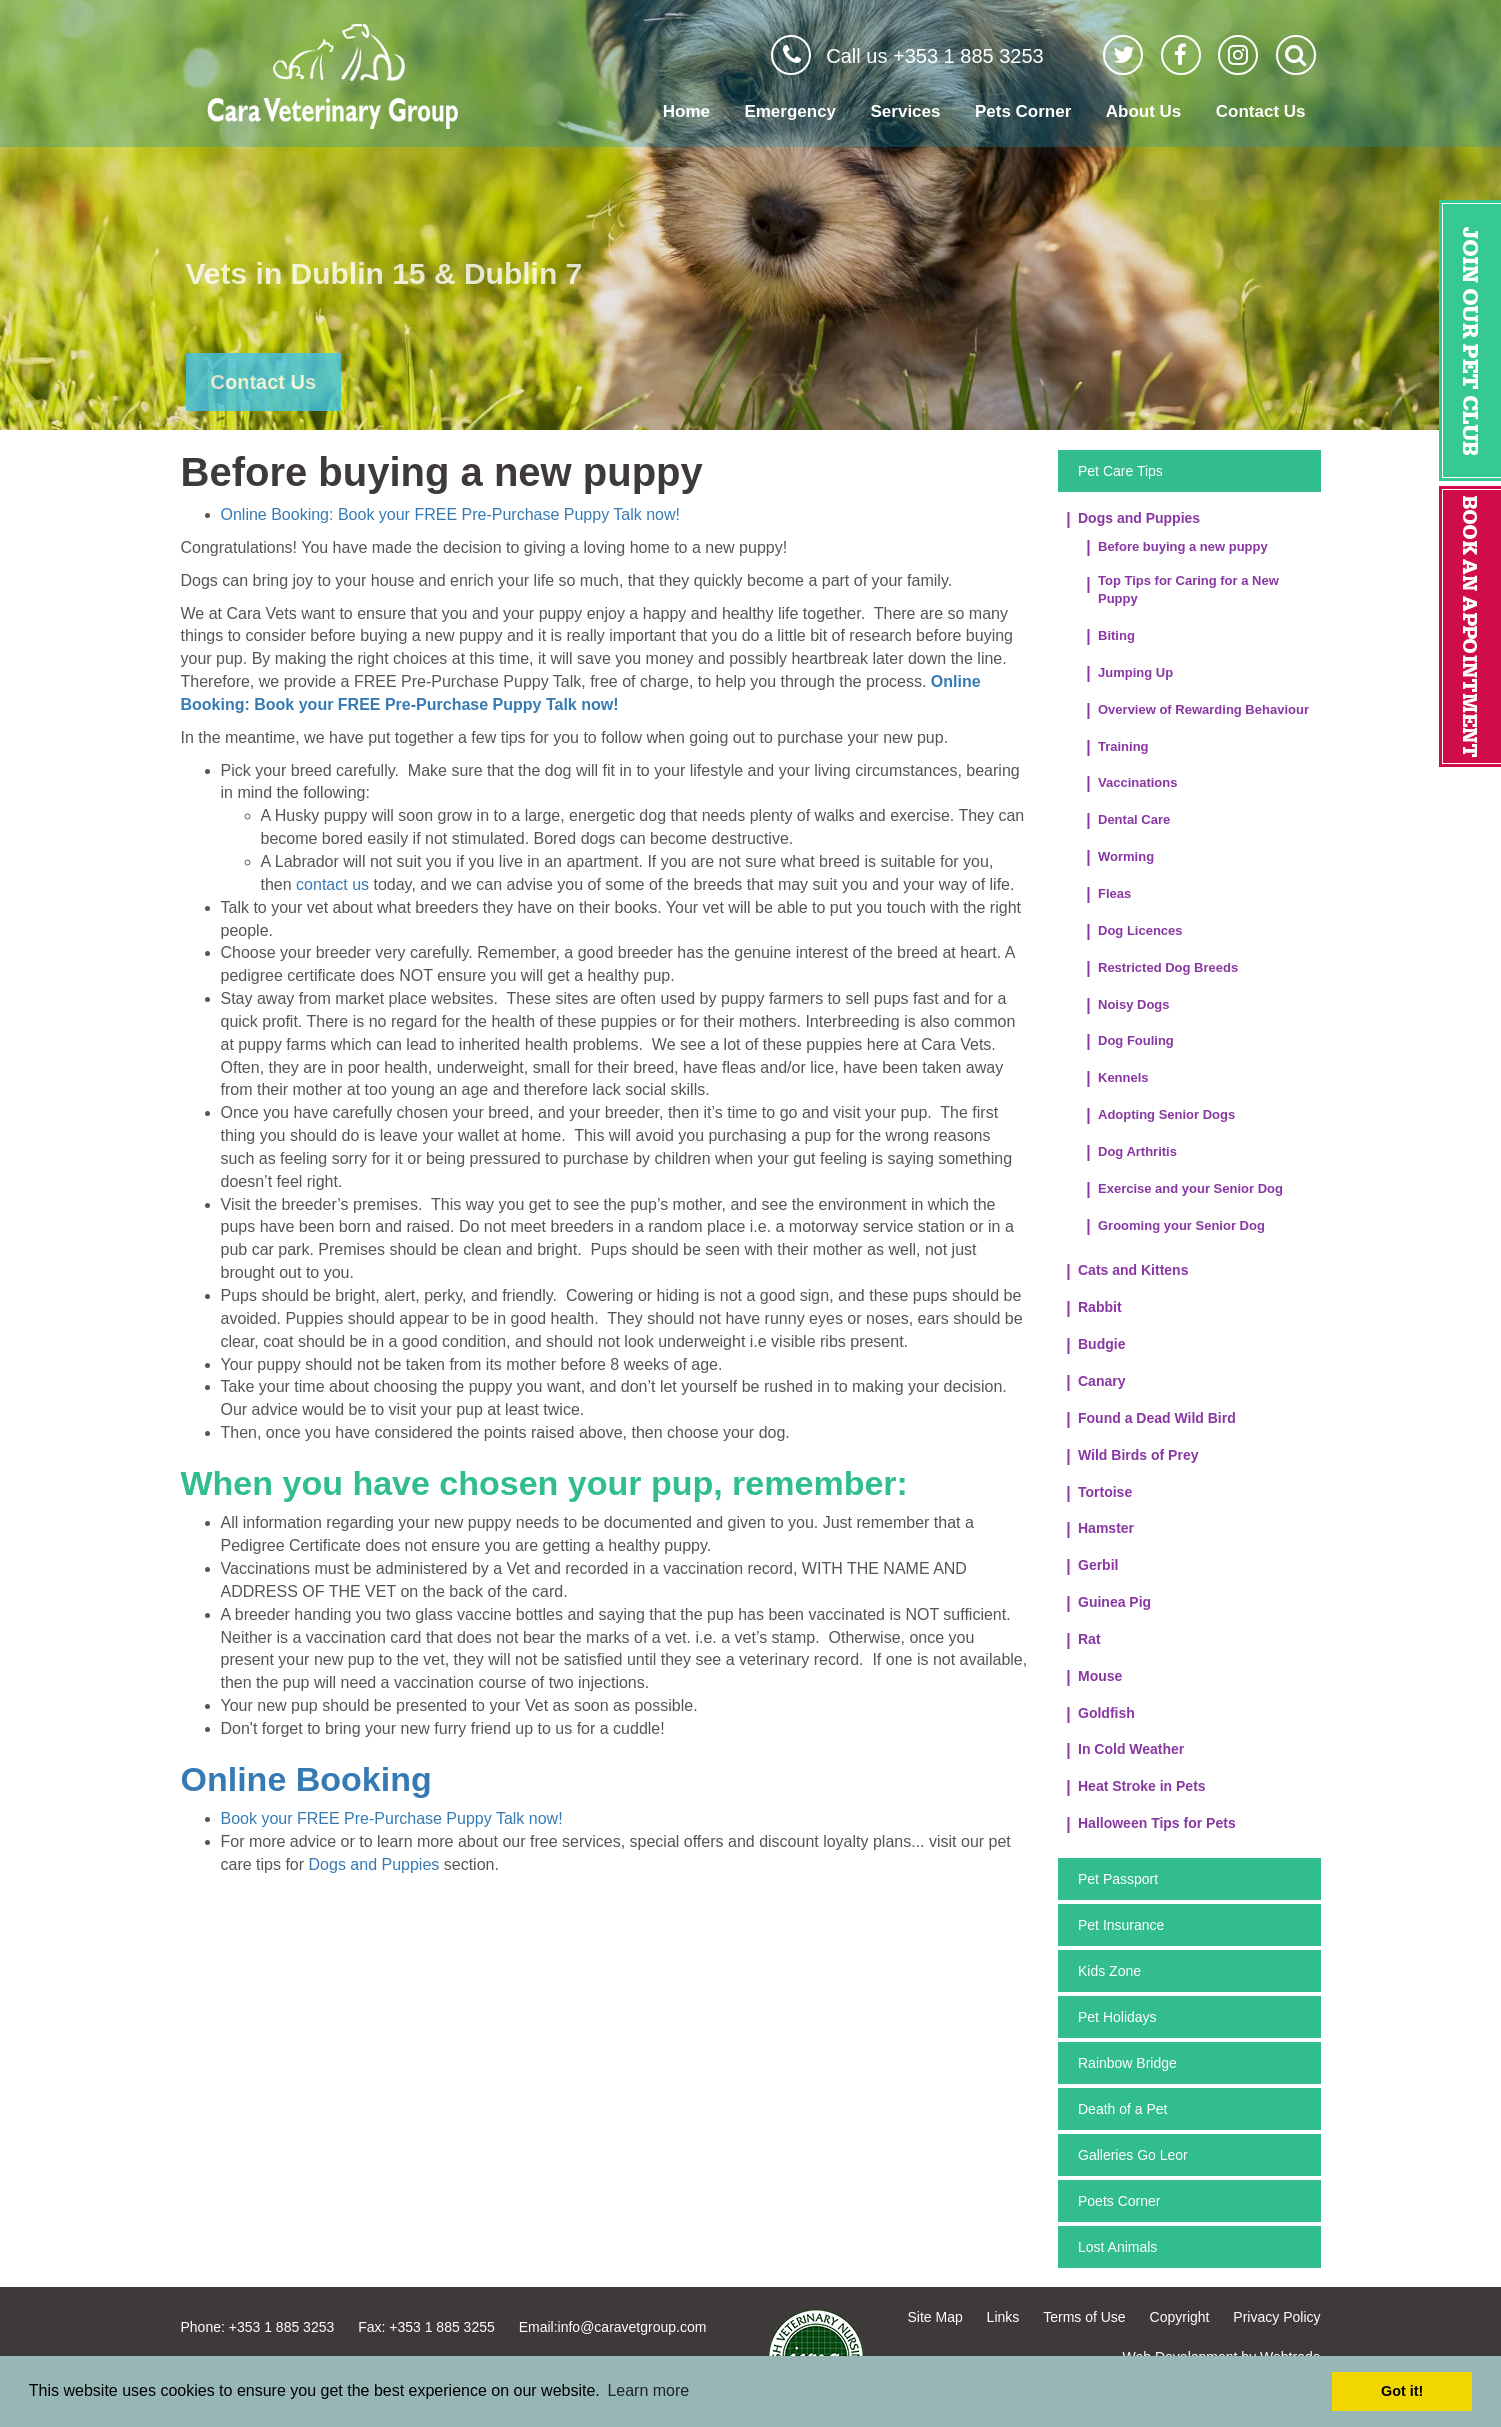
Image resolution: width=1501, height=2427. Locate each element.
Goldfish (1106, 1713)
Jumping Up (1135, 672)
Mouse (1100, 1676)
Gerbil (1098, 1565)
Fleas (1114, 893)
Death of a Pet (1123, 2109)
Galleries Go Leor (1133, 2155)
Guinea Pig (1114, 1602)
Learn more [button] (648, 2390)
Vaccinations (1137, 782)
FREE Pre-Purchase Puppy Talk (527, 514)
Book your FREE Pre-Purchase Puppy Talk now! (392, 1818)
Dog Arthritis (1137, 1151)
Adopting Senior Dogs (1166, 1114)
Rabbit (1100, 1307)
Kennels (1123, 1077)
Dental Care (1134, 819)
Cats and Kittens (1133, 1270)
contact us (332, 884)
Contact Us (1261, 111)
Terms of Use (1084, 2317)
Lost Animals (1117, 2247)
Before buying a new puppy (1183, 546)
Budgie (1101, 1344)
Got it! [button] (1402, 2391)
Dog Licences (1140, 930)
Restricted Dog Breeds (1168, 967)
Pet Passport (1118, 1879)
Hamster (1106, 1528)
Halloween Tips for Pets (1157, 1823)
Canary (1101, 1381)
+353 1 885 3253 (282, 2327)
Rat (1089, 1639)
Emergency (790, 111)
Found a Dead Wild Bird (1157, 1418)
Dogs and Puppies (374, 1864)
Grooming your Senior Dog (1181, 1225)
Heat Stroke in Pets (1142, 1786)
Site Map (934, 2317)
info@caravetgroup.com (632, 2327)
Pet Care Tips (1120, 471)
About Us (1144, 111)
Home (686, 111)
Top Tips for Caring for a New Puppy (1188, 590)
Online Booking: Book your (318, 514)
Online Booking (306, 1779)
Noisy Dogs (1134, 1004)
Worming (1126, 856)
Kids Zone (1109, 1971)
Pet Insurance (1121, 1925)
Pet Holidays (1117, 2017)
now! (661, 514)
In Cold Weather (1131, 1749)
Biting (1116, 635)
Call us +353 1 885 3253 (934, 56)
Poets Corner (1119, 2201)
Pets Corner (1023, 111)
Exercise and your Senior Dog (1190, 1188)
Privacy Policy (1276, 2317)
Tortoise (1105, 1492)
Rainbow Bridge (1127, 2063)
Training (1123, 746)
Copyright (1180, 2317)
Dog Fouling (1136, 1040)
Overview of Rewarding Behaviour (1203, 709)
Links (1003, 2317)
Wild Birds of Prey (1138, 1455)
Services (906, 111)
